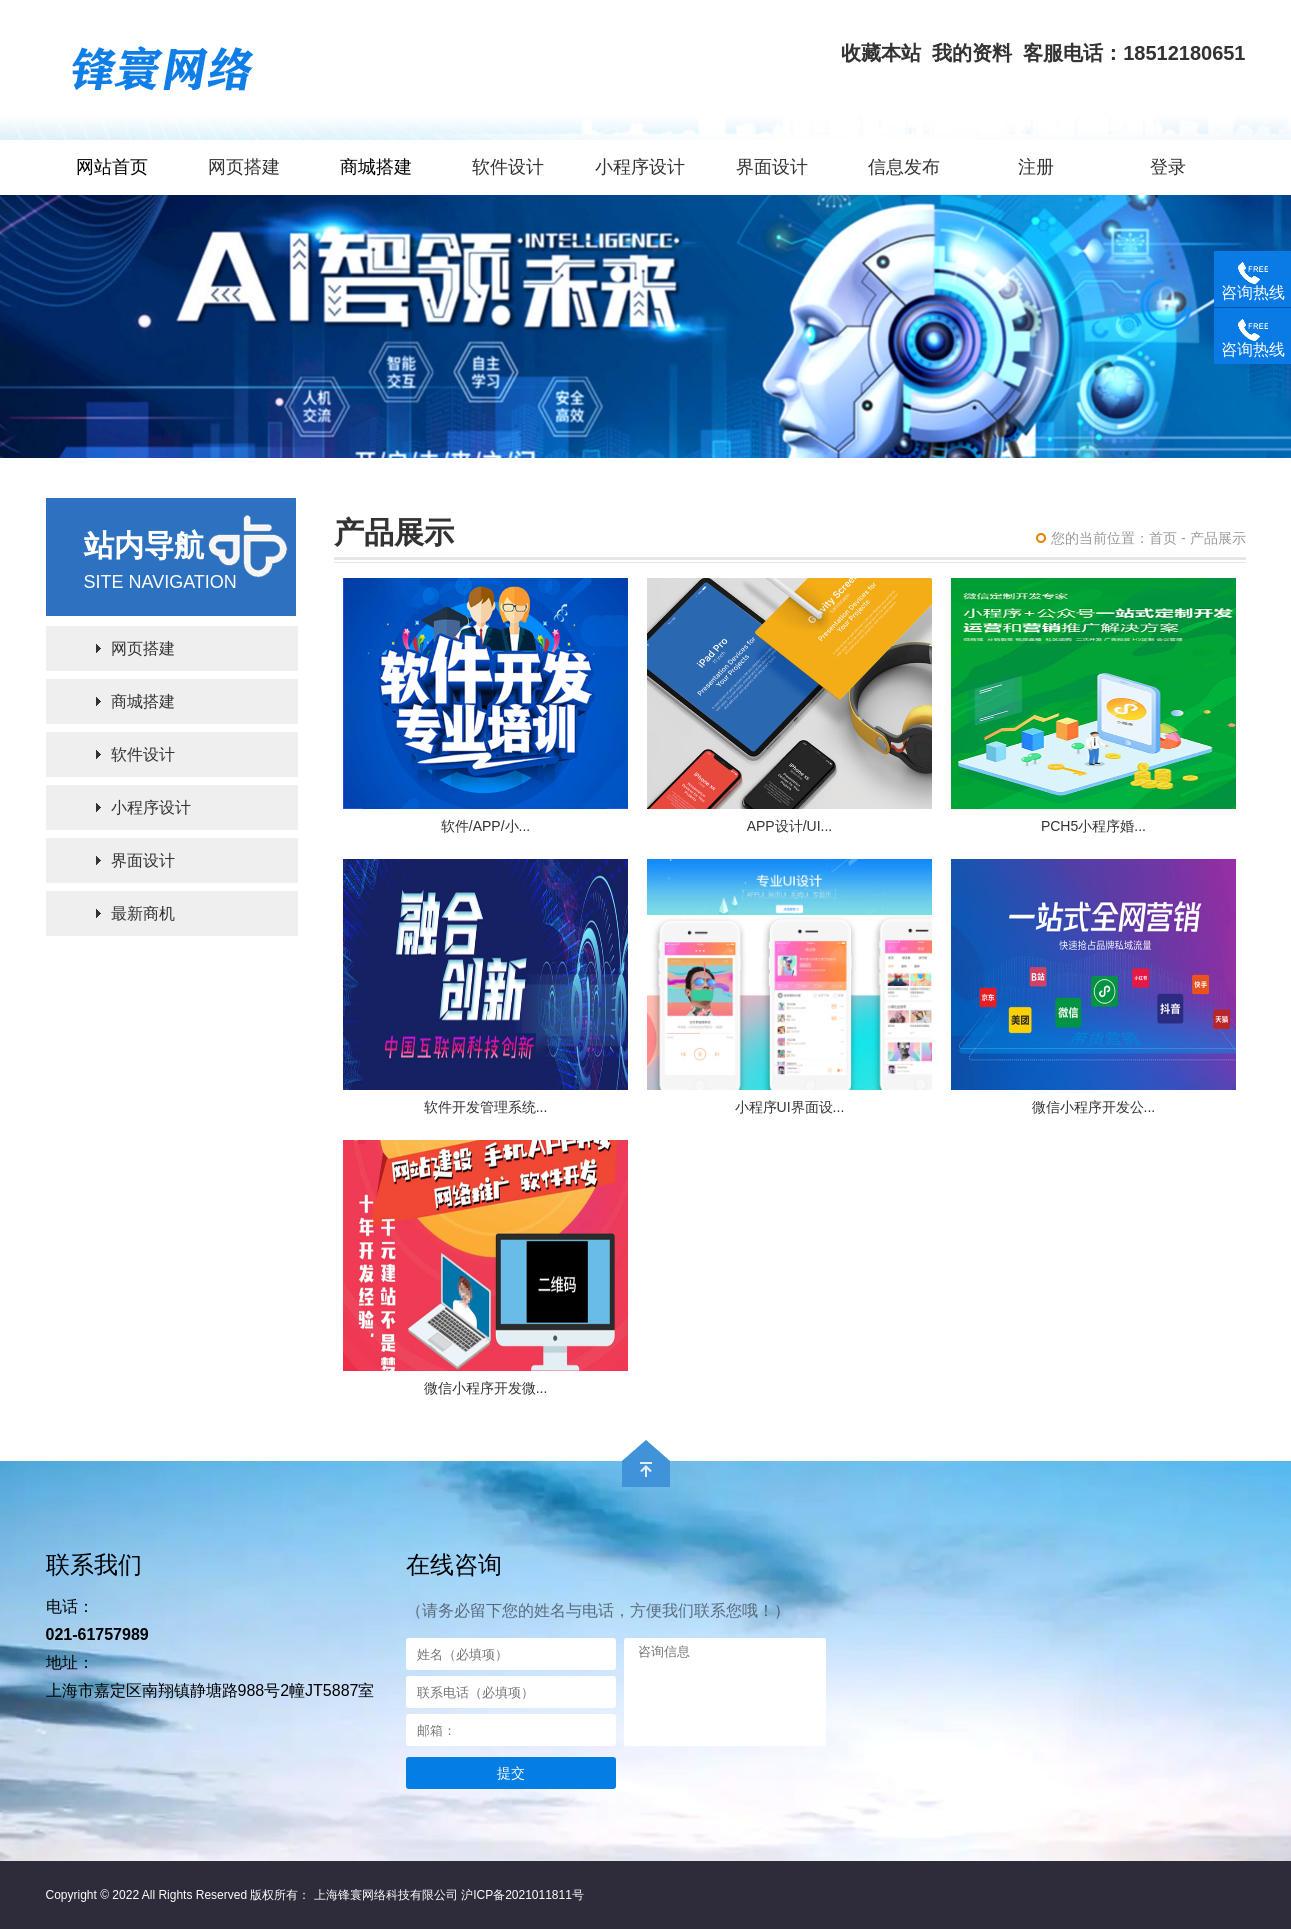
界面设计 (772, 167)
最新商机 (143, 913)
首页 (1163, 538)
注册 (1036, 167)
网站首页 (112, 167)
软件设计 (508, 167)
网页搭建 (244, 167)
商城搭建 (376, 167)
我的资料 (972, 53)
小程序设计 (640, 167)
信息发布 (904, 167)
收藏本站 (881, 53)
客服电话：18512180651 (1134, 53)
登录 (1168, 167)
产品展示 (1218, 538)
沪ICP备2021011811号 (522, 1895)
